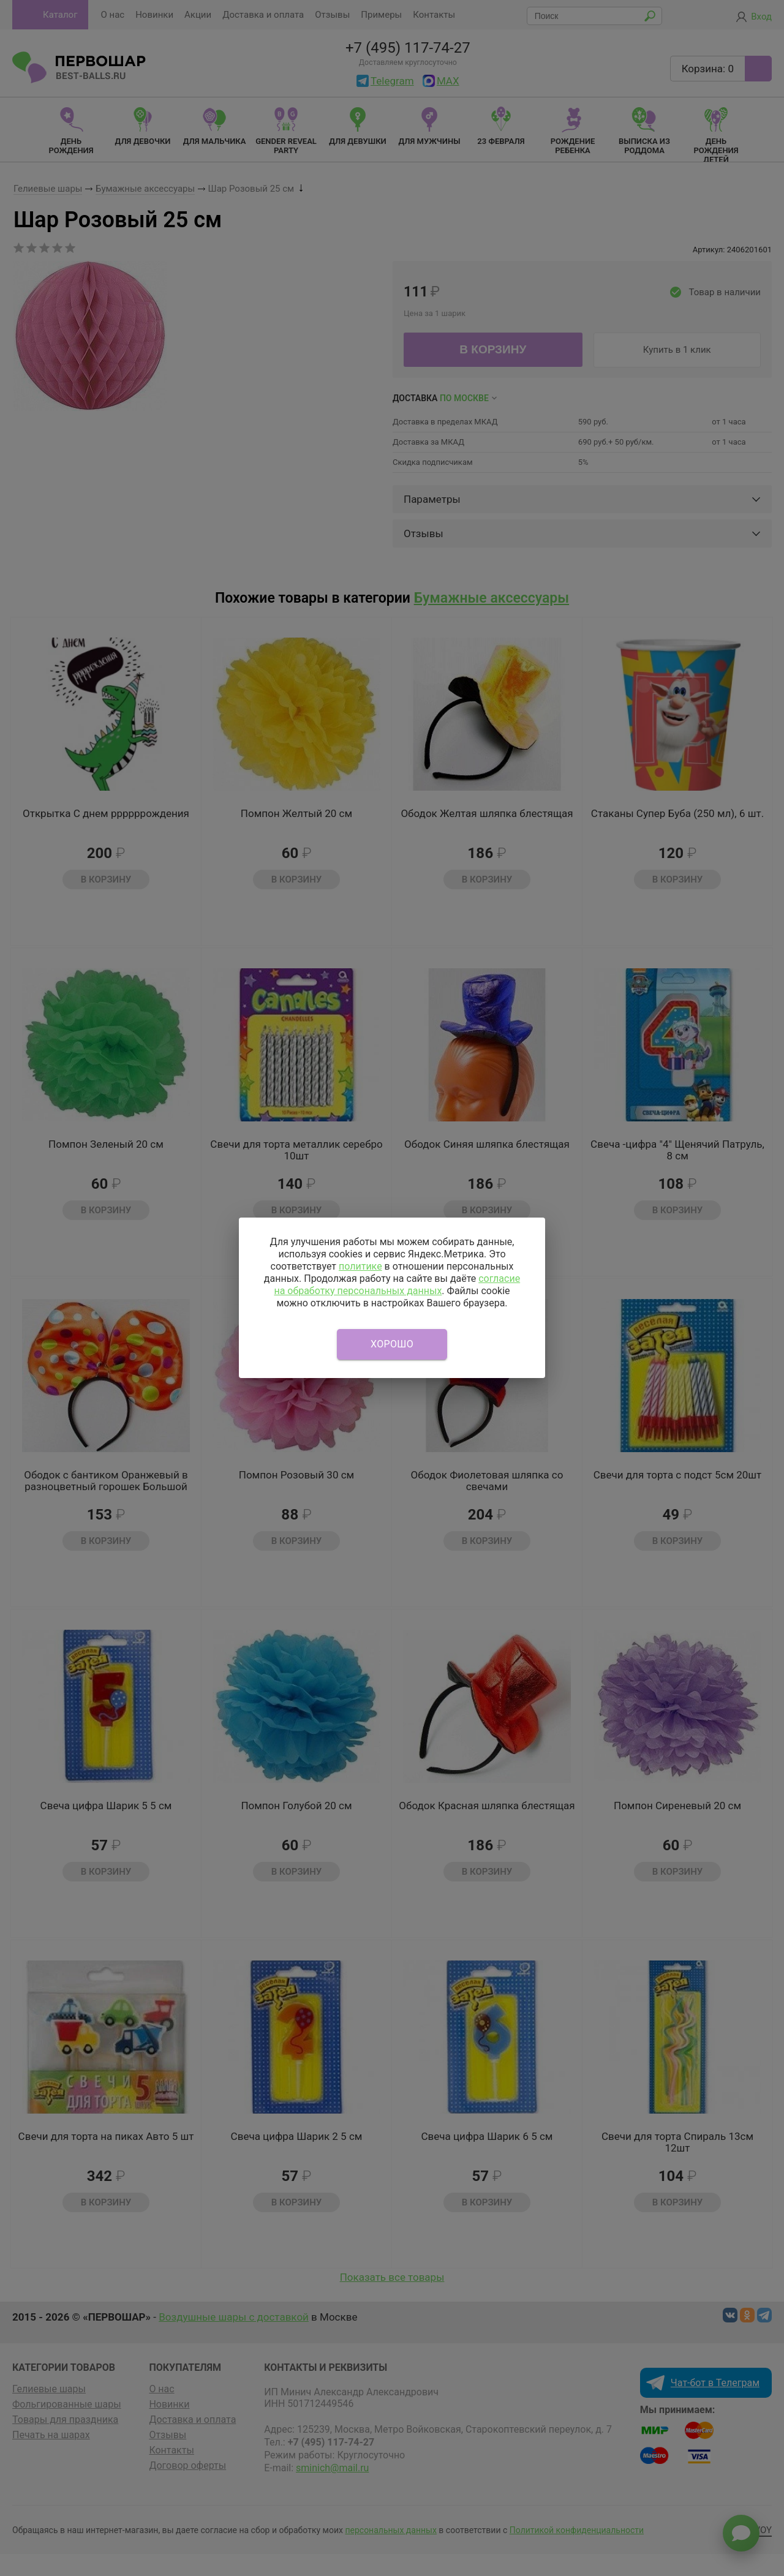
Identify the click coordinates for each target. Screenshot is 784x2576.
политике (360, 1266)
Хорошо (392, 1344)
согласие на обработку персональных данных (397, 1285)
